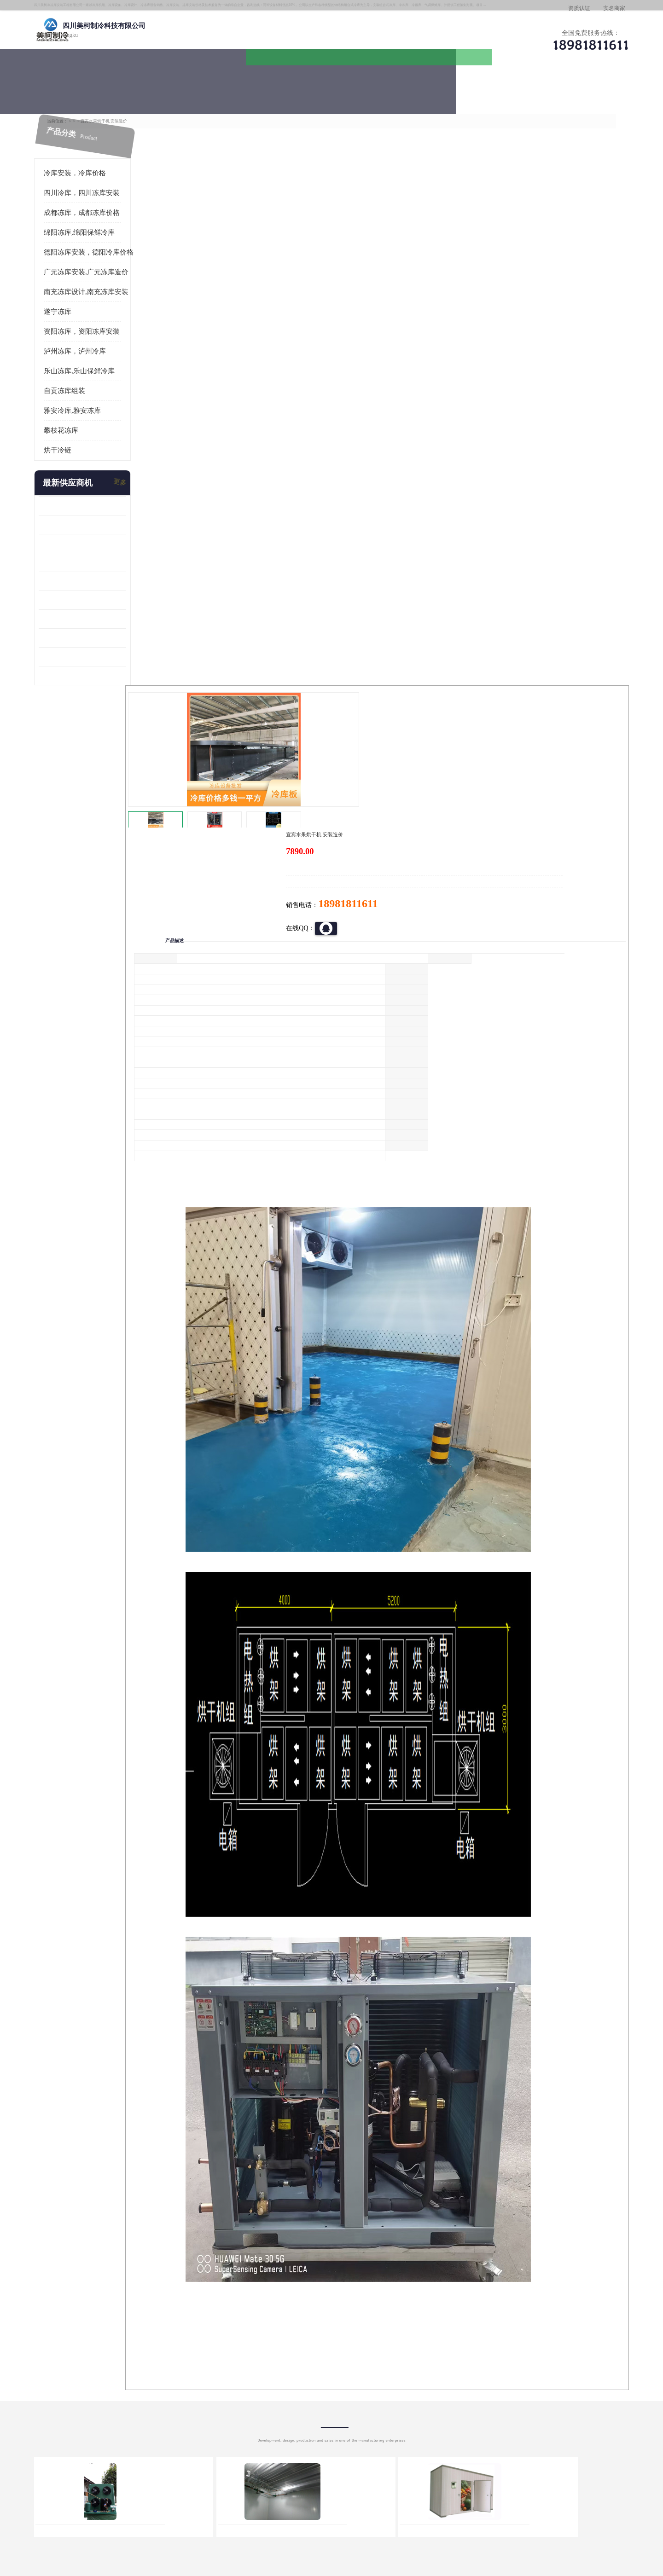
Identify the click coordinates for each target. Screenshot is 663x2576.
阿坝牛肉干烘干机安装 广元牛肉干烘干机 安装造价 (103, 541)
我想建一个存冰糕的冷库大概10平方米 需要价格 (568, 2408)
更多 (140, 480)
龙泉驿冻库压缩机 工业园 (96, 522)
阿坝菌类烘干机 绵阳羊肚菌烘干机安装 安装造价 (103, 654)
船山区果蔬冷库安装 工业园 (99, 578)
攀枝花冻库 (82, 428)
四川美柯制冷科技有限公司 (119, 2511)
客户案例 (485, 90)
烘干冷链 (79, 448)
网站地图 (225, 2522)
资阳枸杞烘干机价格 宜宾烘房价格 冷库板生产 (103, 597)
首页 (93, 114)
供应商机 (172, 90)
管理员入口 (194, 2522)
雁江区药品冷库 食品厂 (93, 559)
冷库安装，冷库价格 (96, 170)
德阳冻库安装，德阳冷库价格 (110, 250)
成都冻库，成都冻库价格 (175, 114)
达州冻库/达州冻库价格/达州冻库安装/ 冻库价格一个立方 (249, 2408)
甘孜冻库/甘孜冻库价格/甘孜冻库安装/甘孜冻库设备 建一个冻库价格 (375, 2408)
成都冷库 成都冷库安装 (108, 2408)
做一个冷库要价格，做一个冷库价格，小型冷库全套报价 (469, 2408)
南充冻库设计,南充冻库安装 (107, 289)
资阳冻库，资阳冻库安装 (103, 329)
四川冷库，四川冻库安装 (103, 190)
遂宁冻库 (79, 309)
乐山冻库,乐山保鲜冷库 (100, 368)
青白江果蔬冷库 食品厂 (93, 503)
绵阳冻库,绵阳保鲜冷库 (100, 230)
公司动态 (407, 90)
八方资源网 (133, 2522)
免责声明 (163, 2522)
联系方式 (564, 90)
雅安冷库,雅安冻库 (93, 408)
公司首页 (94, 90)
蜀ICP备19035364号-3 (170, 2498)
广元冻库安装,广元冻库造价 (107, 269)
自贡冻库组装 (85, 388)
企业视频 (251, 90)
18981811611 (423, 297)
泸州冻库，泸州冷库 (96, 349)
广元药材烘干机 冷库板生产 (99, 673)
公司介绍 (329, 90)
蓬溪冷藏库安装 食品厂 (93, 616)
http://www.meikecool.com (210, 2164)
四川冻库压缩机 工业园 (93, 635)
